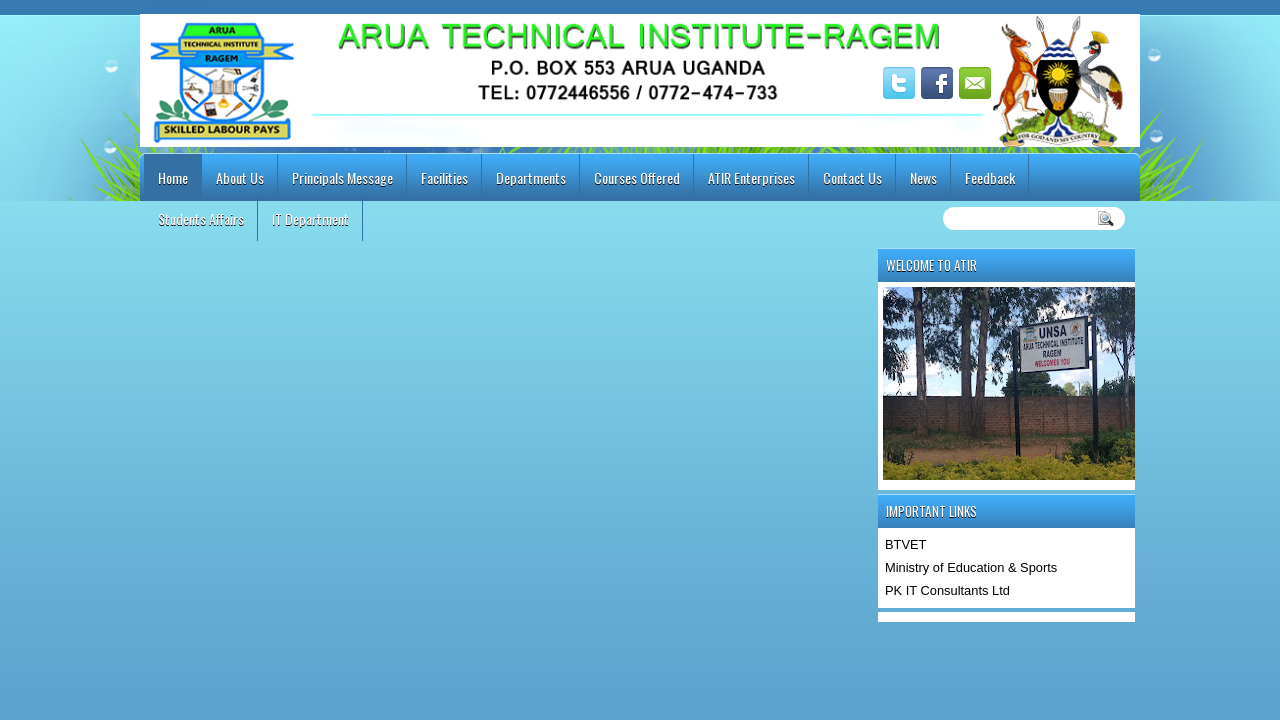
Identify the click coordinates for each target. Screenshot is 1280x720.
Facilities (444, 177)
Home (173, 177)
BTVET (905, 544)
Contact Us (852, 177)
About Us (240, 177)
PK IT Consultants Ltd (947, 590)
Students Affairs (201, 218)
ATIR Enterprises (751, 177)
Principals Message (342, 177)
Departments (531, 177)
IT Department (310, 218)
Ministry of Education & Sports (971, 567)
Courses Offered (637, 177)
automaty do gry (176, 5)
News (923, 177)
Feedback (990, 177)
